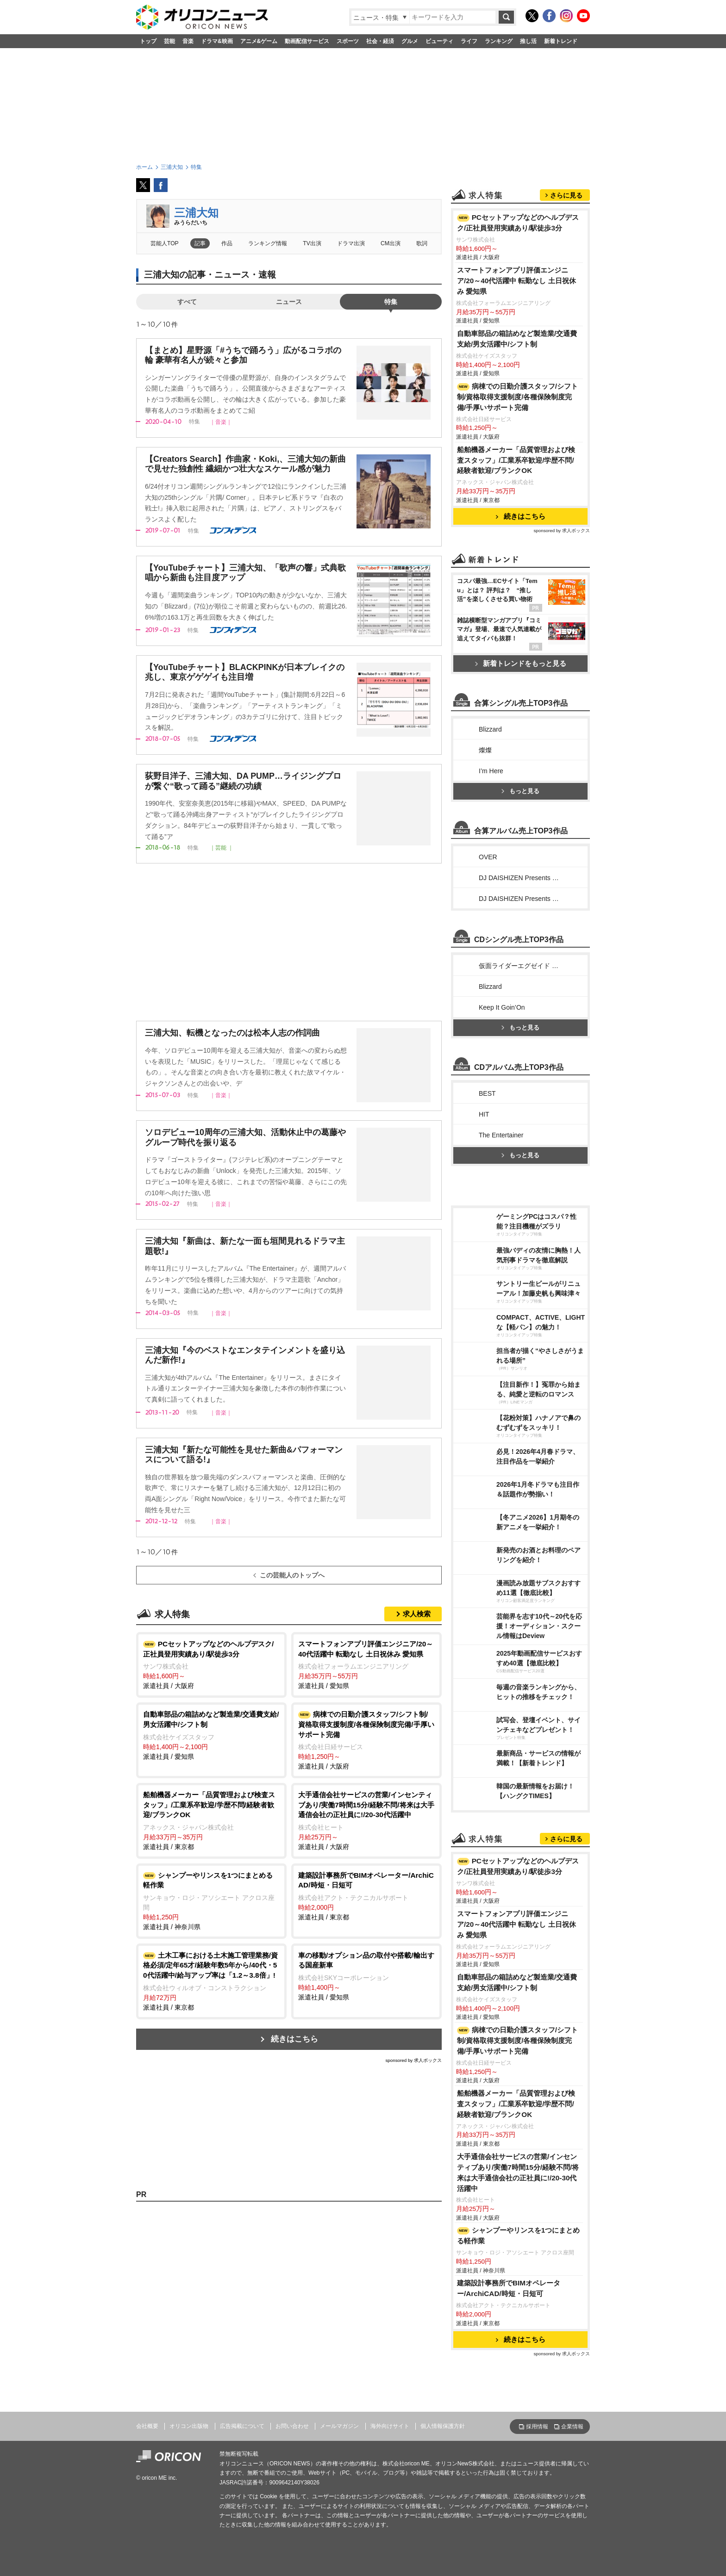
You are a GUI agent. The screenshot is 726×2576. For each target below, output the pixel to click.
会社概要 (147, 2426)
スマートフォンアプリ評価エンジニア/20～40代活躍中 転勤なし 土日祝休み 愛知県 (516, 280)
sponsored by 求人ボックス (413, 2060)
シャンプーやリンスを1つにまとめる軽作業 (518, 2235)
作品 (226, 243)
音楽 (188, 41)
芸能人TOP (164, 243)
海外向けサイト (389, 2426)
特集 (390, 301)
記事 (200, 243)
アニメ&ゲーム (259, 41)
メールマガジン (339, 2426)
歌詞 (421, 243)
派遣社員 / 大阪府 (211, 1664)
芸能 (169, 41)
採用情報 (537, 2426)
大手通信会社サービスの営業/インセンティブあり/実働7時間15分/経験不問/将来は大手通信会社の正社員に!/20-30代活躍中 (518, 2172)
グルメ (409, 41)
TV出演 (312, 243)
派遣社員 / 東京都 (211, 1820)
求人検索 (417, 1614)
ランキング (499, 41)
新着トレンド (560, 41)
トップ (148, 41)
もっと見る (520, 791)
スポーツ (348, 41)
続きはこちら (294, 2039)
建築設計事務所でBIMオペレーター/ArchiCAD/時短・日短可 (508, 2288)
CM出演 (391, 243)
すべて (187, 301)
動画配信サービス (307, 41)
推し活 (528, 41)
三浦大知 (196, 212)
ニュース (289, 301)
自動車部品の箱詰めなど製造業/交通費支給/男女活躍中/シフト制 (517, 338)
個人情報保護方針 (442, 2426)
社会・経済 (380, 41)
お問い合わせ (292, 2426)
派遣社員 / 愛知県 (366, 1664)
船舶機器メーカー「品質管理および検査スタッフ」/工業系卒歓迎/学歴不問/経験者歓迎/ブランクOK (516, 460)
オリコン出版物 (188, 2426)
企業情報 (572, 2426)
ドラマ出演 (351, 243)
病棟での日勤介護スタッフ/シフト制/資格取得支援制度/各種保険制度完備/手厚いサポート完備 (517, 396)
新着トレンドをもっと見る (520, 663)
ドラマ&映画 (217, 41)
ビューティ (439, 41)
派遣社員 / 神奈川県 (211, 1900)
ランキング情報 (267, 243)
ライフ (469, 41)
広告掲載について (242, 2426)
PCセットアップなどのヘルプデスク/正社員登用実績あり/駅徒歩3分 (518, 222)
